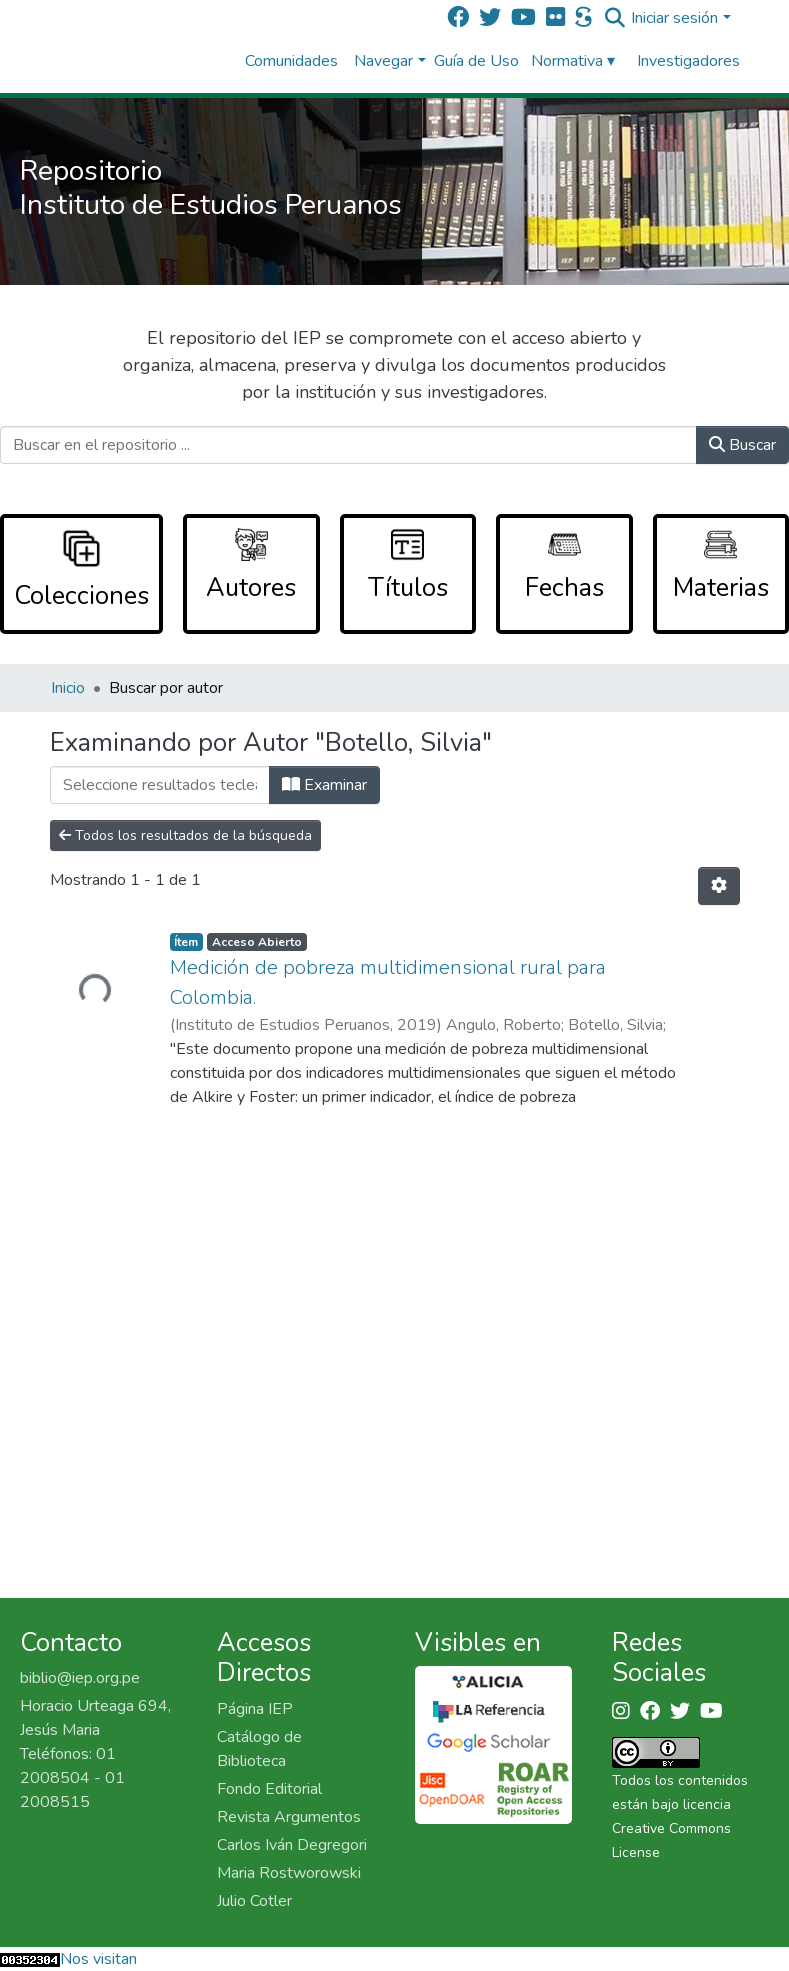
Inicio (68, 688)
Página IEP (255, 1709)
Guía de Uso (476, 61)
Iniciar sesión (674, 18)
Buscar (742, 445)
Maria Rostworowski (289, 1873)
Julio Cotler (254, 1901)
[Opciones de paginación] (719, 886)
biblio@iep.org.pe (80, 1678)
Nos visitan (98, 1959)
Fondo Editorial (269, 1789)
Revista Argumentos (289, 1817)
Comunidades (291, 61)
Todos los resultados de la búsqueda (185, 835)
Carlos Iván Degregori (292, 1845)
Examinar (324, 785)
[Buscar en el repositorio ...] (348, 445)
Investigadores (688, 61)
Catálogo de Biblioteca (259, 1749)
